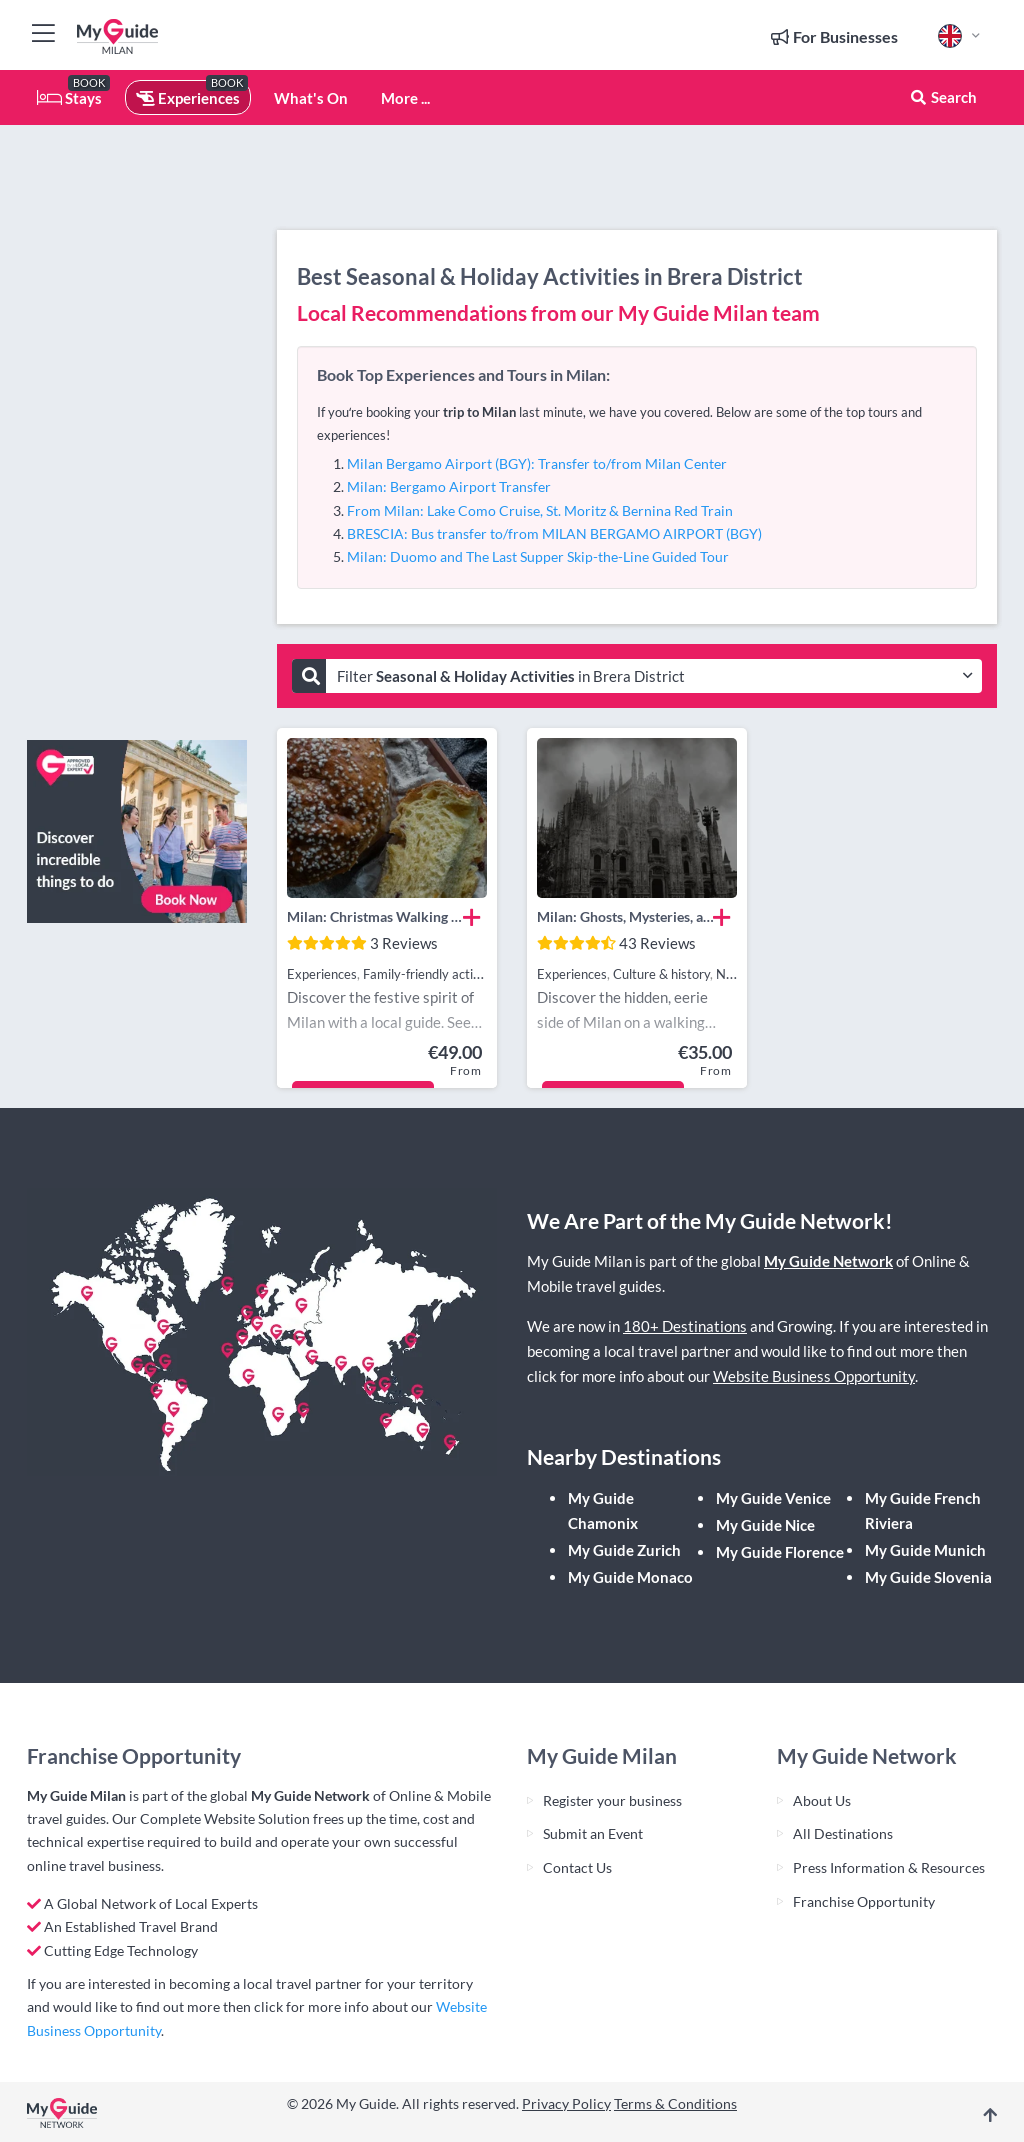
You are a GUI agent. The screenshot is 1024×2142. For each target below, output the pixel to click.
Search (943, 97)
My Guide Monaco (630, 1577)
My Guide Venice (773, 1498)
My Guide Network (828, 1261)
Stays (69, 98)
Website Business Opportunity (814, 1376)
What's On (311, 98)
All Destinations (843, 1833)
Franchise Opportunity (864, 1901)
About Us (822, 1800)
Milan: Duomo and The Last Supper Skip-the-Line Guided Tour (538, 556)
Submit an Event (593, 1833)
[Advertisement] (137, 425)
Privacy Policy (566, 2103)
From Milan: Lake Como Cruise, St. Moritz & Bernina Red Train (540, 510)
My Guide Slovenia (928, 1577)
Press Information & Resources (889, 1867)
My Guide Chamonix (603, 1510)
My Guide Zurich (624, 1550)
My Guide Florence (780, 1552)
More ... (405, 98)
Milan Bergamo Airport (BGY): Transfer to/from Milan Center (537, 463)
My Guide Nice (765, 1525)
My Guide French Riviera (923, 1510)
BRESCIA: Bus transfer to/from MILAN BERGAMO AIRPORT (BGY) (554, 533)
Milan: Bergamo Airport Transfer (449, 486)
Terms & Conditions (675, 2103)
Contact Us (577, 1867)
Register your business (612, 1800)
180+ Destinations (685, 1326)
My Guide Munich (925, 1550)
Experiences (188, 98)
